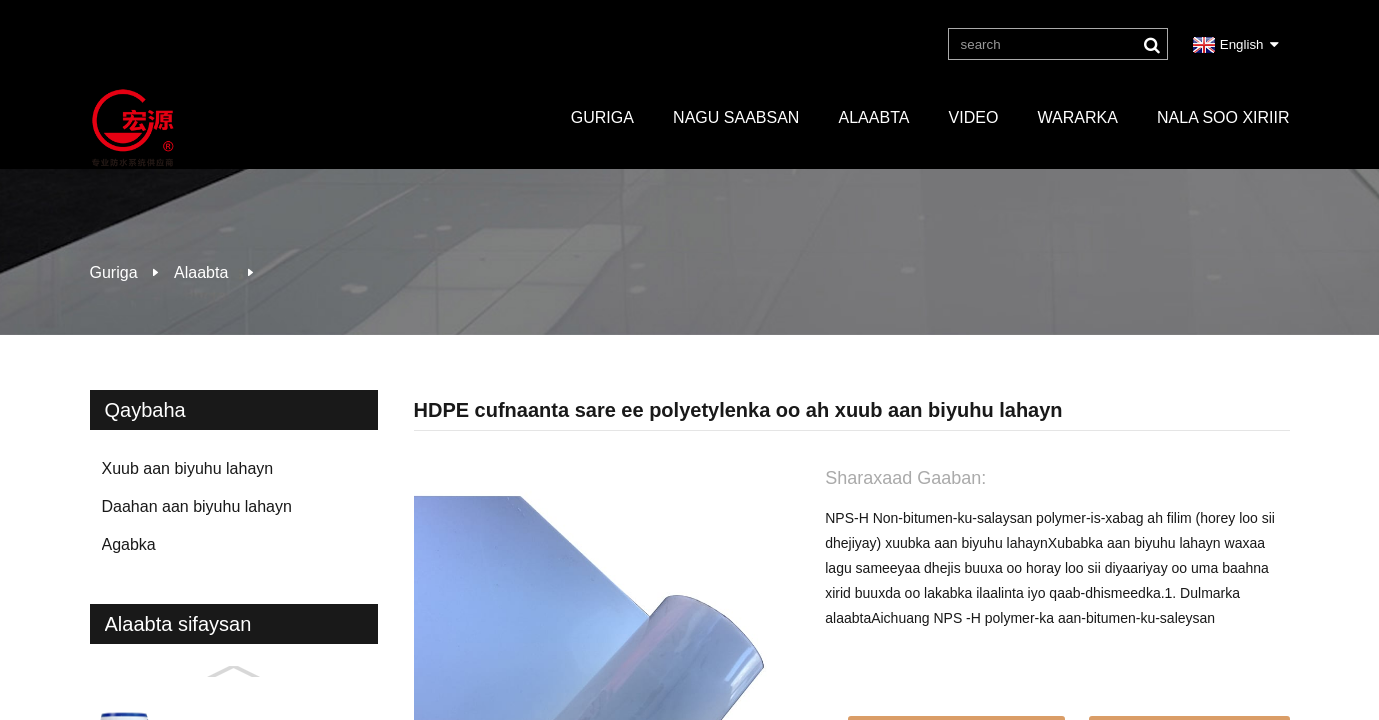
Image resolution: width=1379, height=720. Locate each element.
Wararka (1078, 117)
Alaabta (874, 117)
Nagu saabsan (736, 117)
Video (974, 117)
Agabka (129, 544)
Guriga (602, 117)
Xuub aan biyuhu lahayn (188, 468)
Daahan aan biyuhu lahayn (197, 506)
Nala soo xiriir (1223, 117)
